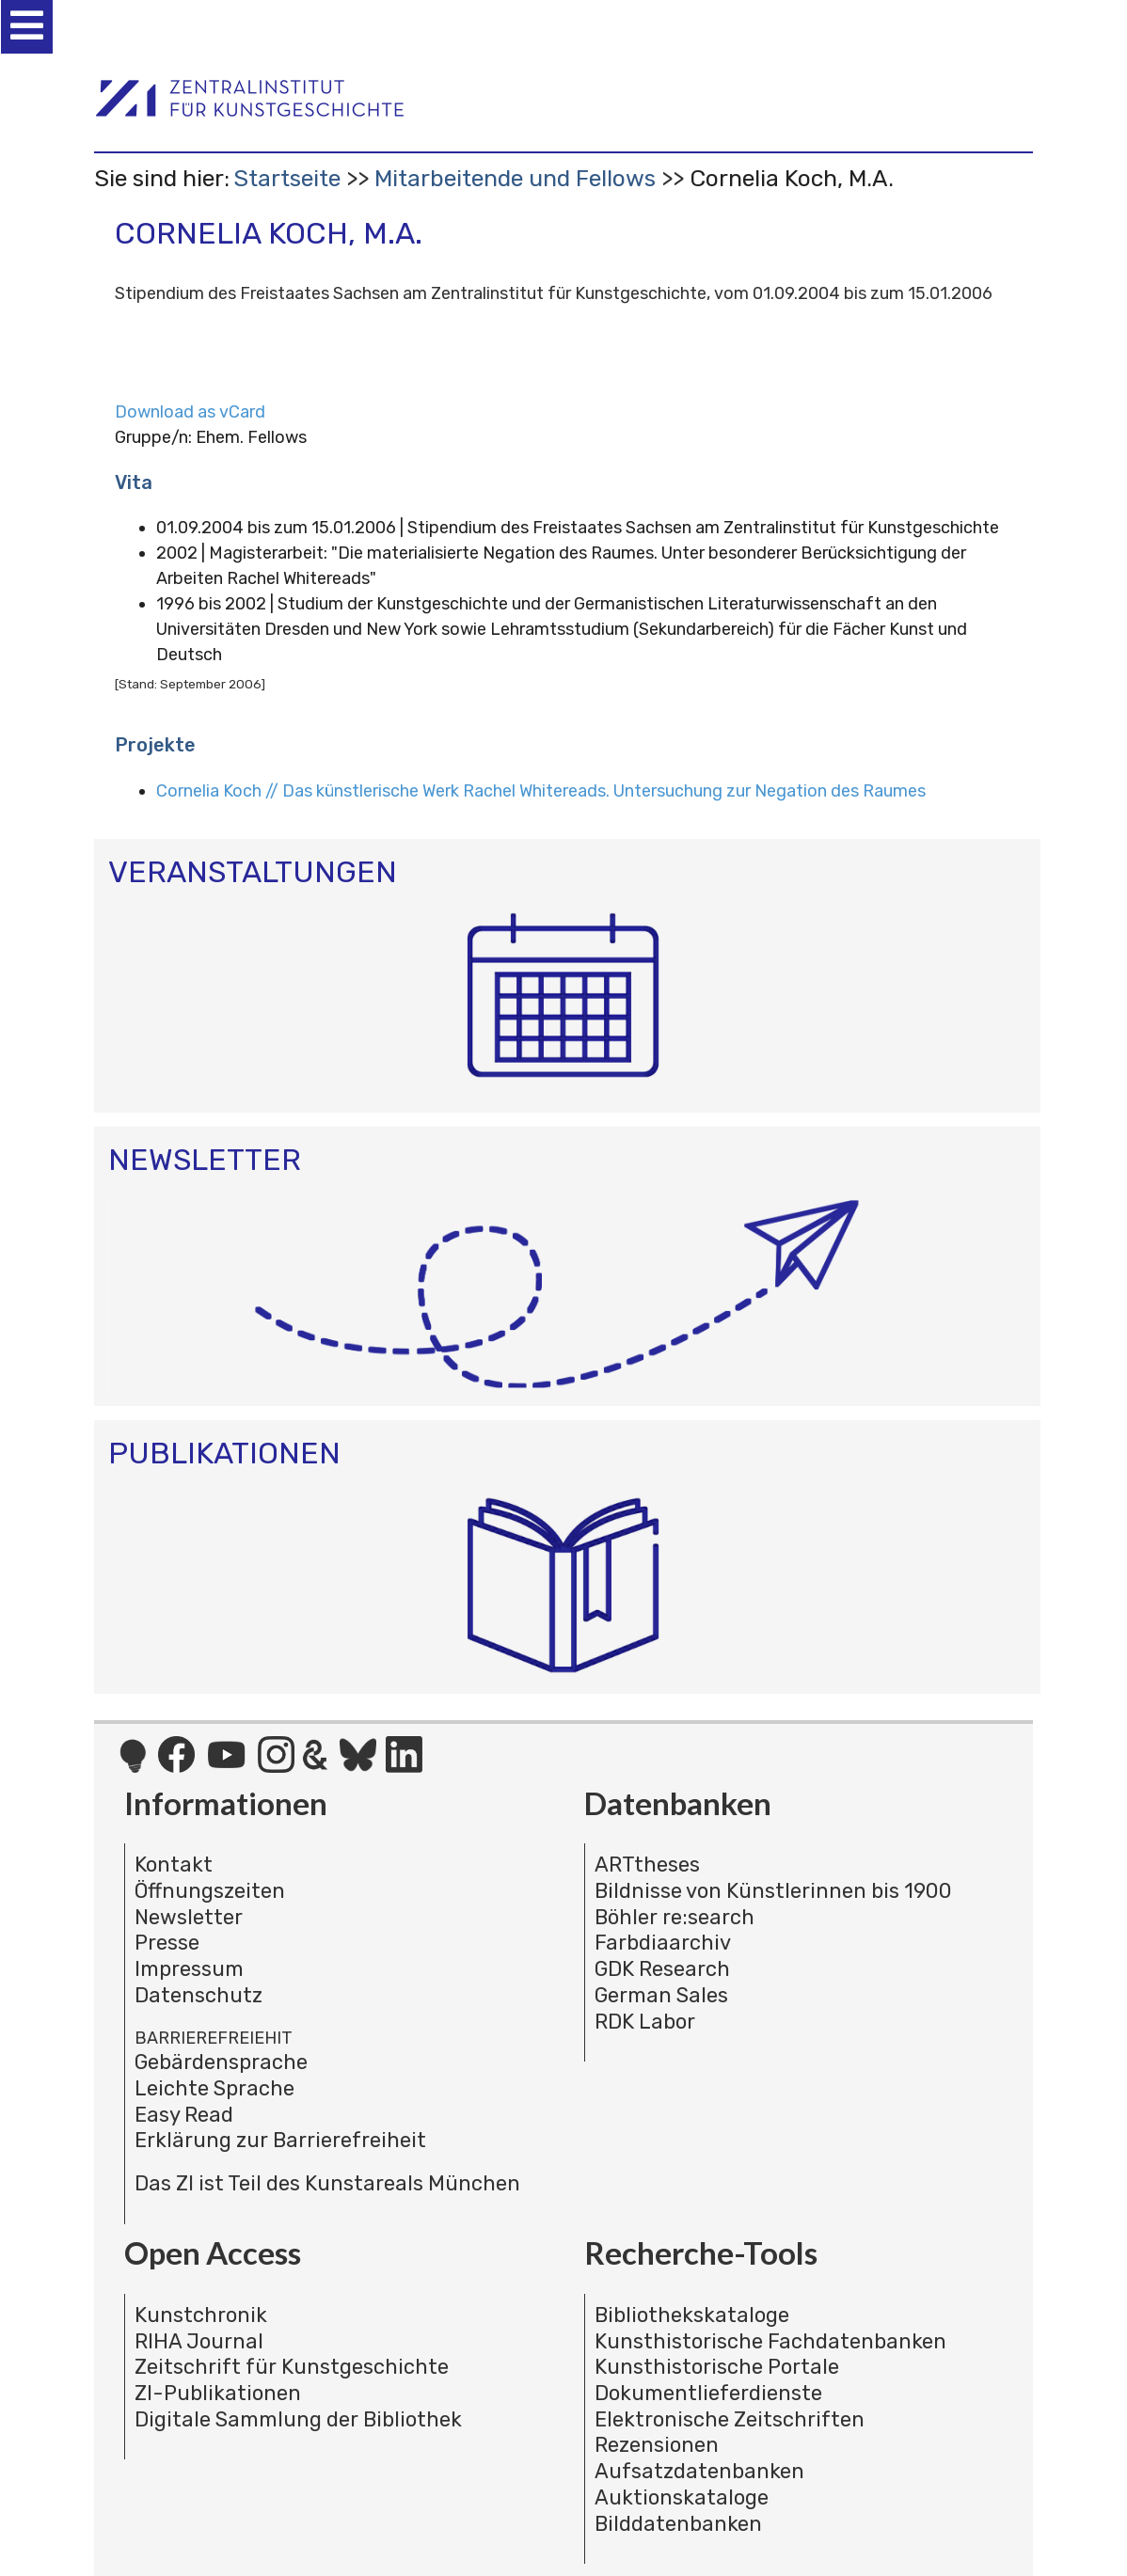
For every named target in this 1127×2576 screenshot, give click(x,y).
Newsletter (189, 1917)
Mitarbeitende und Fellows (515, 178)
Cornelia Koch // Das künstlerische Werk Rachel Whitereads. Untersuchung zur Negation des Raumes (541, 791)
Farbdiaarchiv (663, 1942)
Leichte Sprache (214, 2088)
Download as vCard (190, 412)
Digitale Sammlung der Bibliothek (298, 2419)
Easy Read (184, 2114)
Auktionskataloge (682, 2497)
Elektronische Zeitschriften (730, 2419)
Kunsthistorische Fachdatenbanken (770, 2341)
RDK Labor (645, 2021)
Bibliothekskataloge (692, 2315)
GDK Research (662, 1969)
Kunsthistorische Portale (717, 2366)
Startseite (287, 178)
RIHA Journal (199, 2341)
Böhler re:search (674, 1917)
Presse (167, 1942)
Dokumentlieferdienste (708, 2393)
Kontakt (174, 1864)
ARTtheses (647, 1864)
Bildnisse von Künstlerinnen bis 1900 (773, 1891)
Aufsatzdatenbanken (699, 2471)
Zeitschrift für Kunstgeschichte (292, 2366)
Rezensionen (657, 2444)
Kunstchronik (201, 2315)
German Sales (661, 1995)
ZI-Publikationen (218, 2393)
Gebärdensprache (221, 2062)
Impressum (189, 1969)
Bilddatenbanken (678, 2523)
